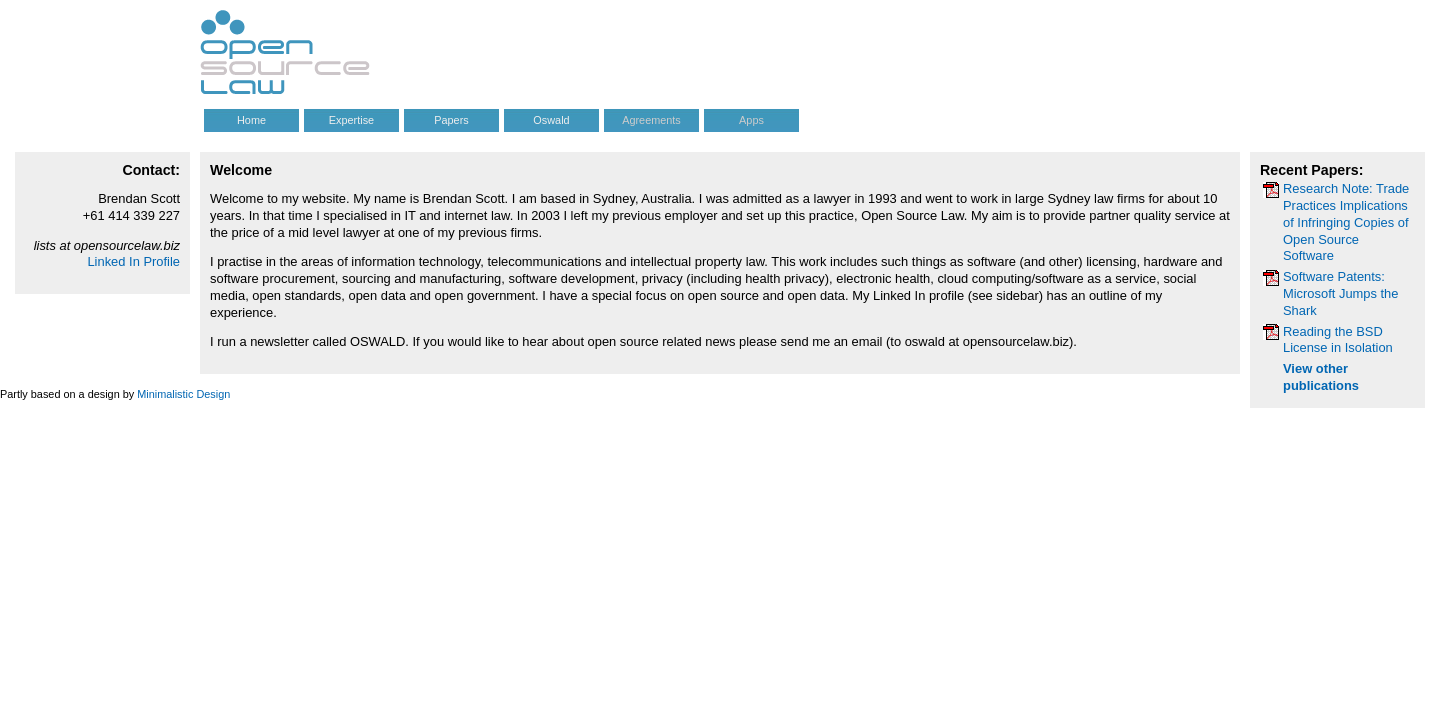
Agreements (651, 120)
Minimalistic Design (183, 394)
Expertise (351, 120)
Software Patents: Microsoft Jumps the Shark (1340, 293)
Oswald (551, 120)
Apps (751, 120)
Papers (451, 120)
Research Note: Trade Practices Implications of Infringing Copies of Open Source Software (1346, 222)
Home (251, 120)
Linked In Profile (133, 261)
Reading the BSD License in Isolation (1338, 340)
